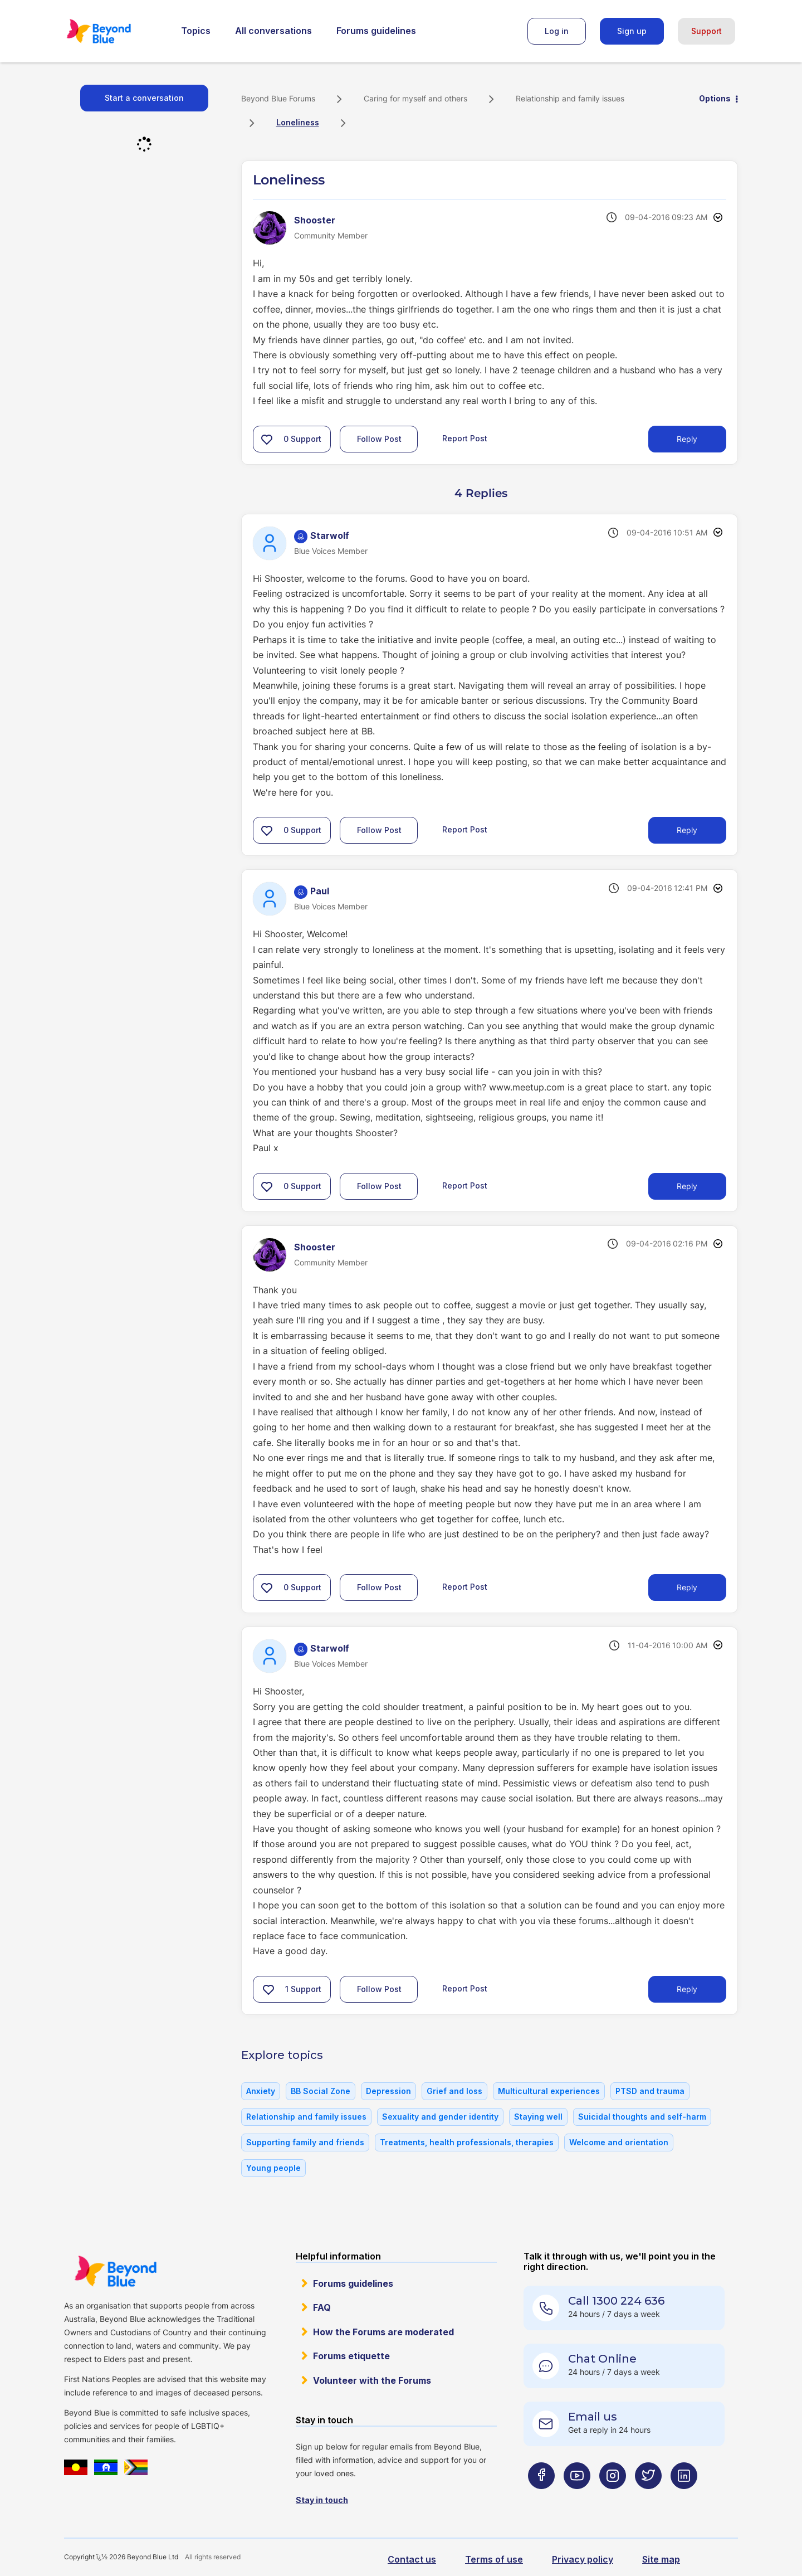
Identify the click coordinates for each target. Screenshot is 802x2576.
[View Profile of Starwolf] (329, 535)
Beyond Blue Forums (114, 31)
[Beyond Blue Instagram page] (612, 2497)
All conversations (273, 30)
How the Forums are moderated (383, 2332)
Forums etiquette (351, 2355)
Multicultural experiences (549, 2091)
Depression (388, 2091)
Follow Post (379, 439)
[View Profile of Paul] (319, 891)
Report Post (464, 438)
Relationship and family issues (570, 98)
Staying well (538, 2116)
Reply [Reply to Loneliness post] (687, 439)
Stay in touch (322, 2500)
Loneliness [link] (297, 122)
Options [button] (715, 98)
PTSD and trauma (649, 2091)
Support (706, 31)
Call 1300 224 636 (616, 2300)
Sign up (632, 31)
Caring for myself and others (415, 98)
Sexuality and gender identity (440, 2116)
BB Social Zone (320, 2091)
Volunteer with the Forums (372, 2380)
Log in (557, 31)
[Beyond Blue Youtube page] (577, 2497)
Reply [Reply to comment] (687, 830)
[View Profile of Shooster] (314, 220)
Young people (273, 2168)
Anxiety (260, 2091)
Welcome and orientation (618, 2142)
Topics (196, 30)
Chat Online (602, 2358)
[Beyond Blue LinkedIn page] (684, 2497)
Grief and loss (454, 2091)
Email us (592, 2416)
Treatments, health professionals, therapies (467, 2142)
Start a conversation (144, 98)
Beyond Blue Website (115, 2271)
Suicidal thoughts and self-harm (642, 2116)
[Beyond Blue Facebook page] (541, 2497)
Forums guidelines (376, 30)
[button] (267, 439)
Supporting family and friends (305, 2142)
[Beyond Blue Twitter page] (648, 2497)
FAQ (322, 2307)
